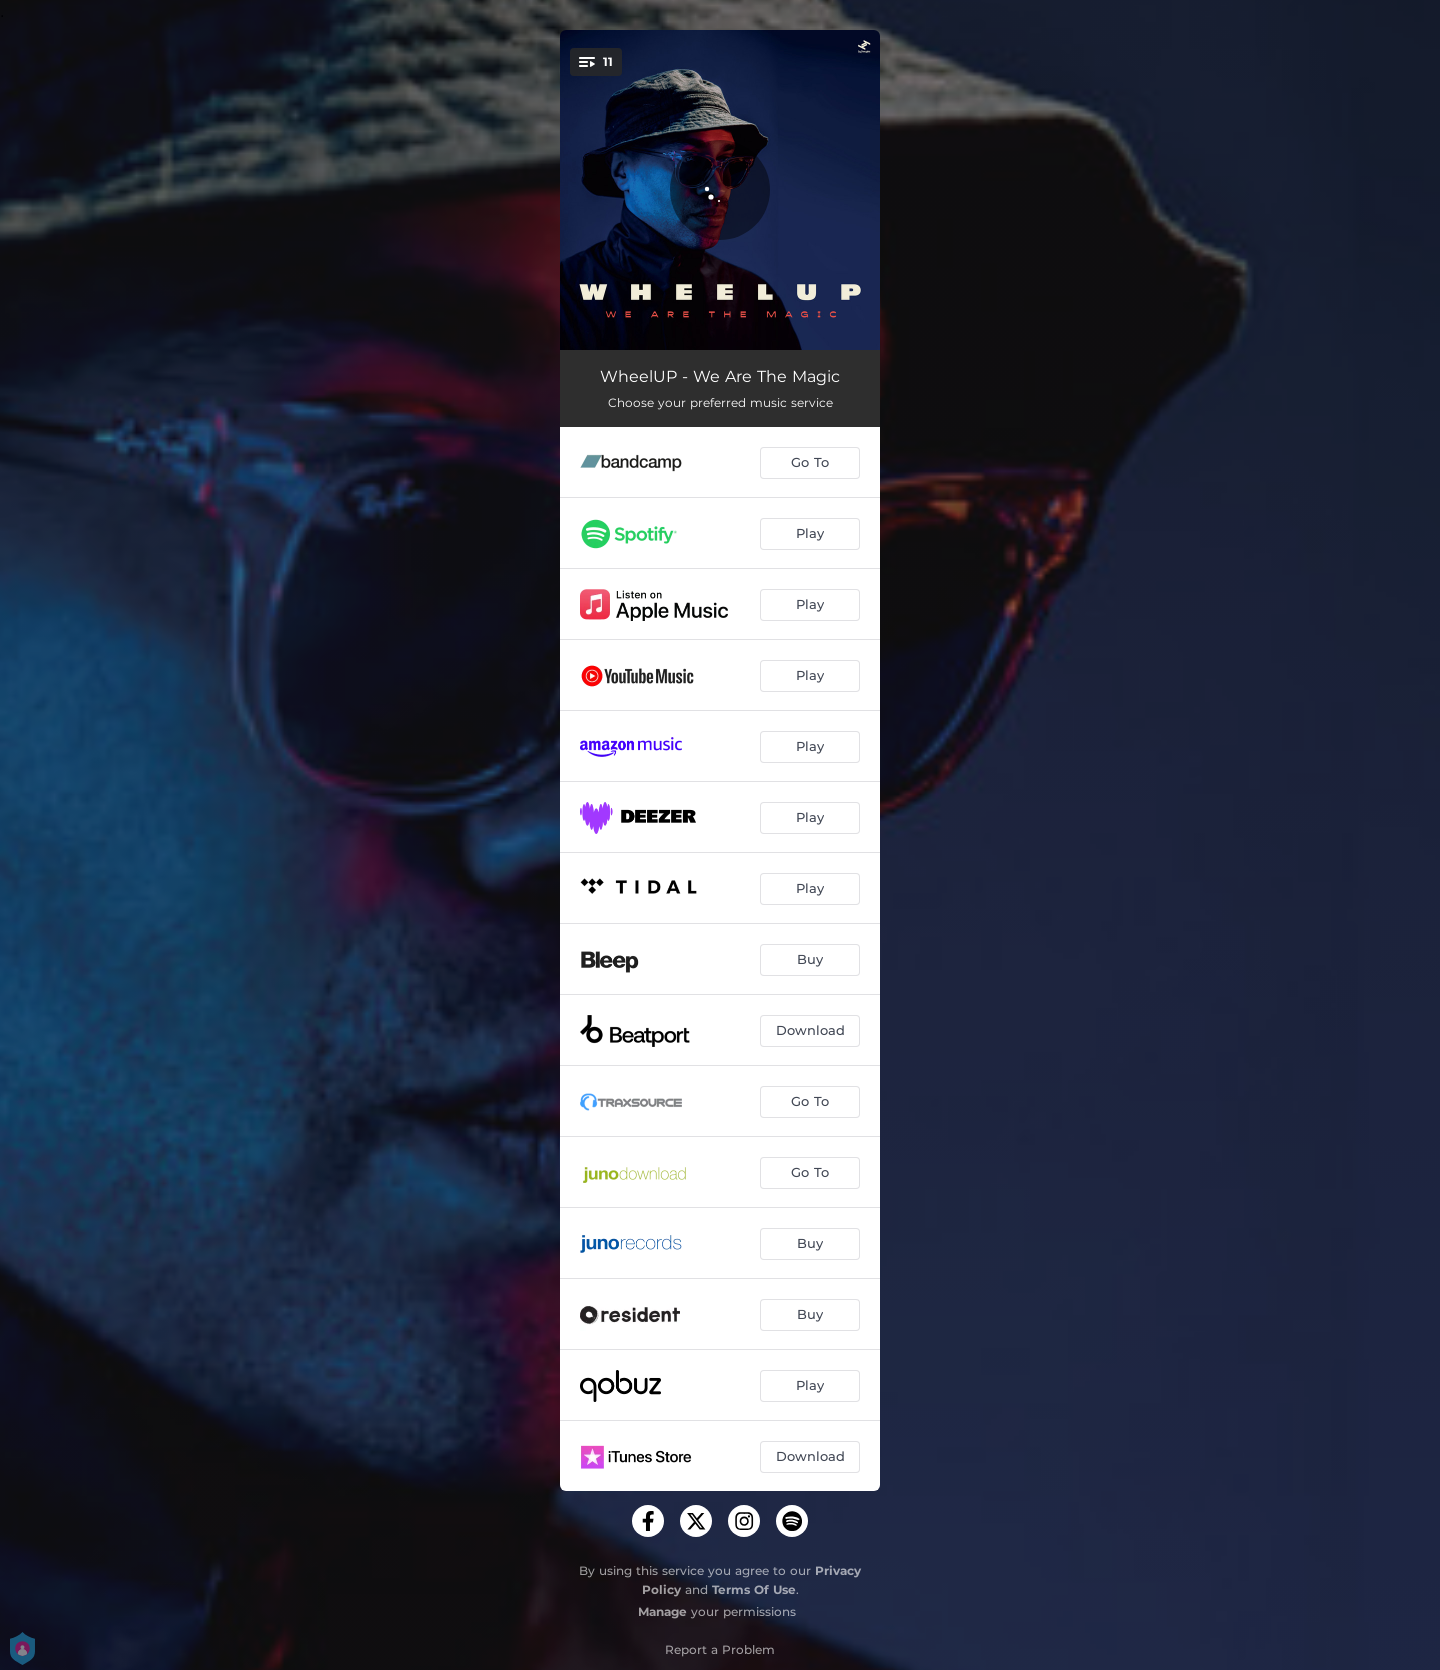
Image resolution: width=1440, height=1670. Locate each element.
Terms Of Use (754, 1589)
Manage (662, 1611)
